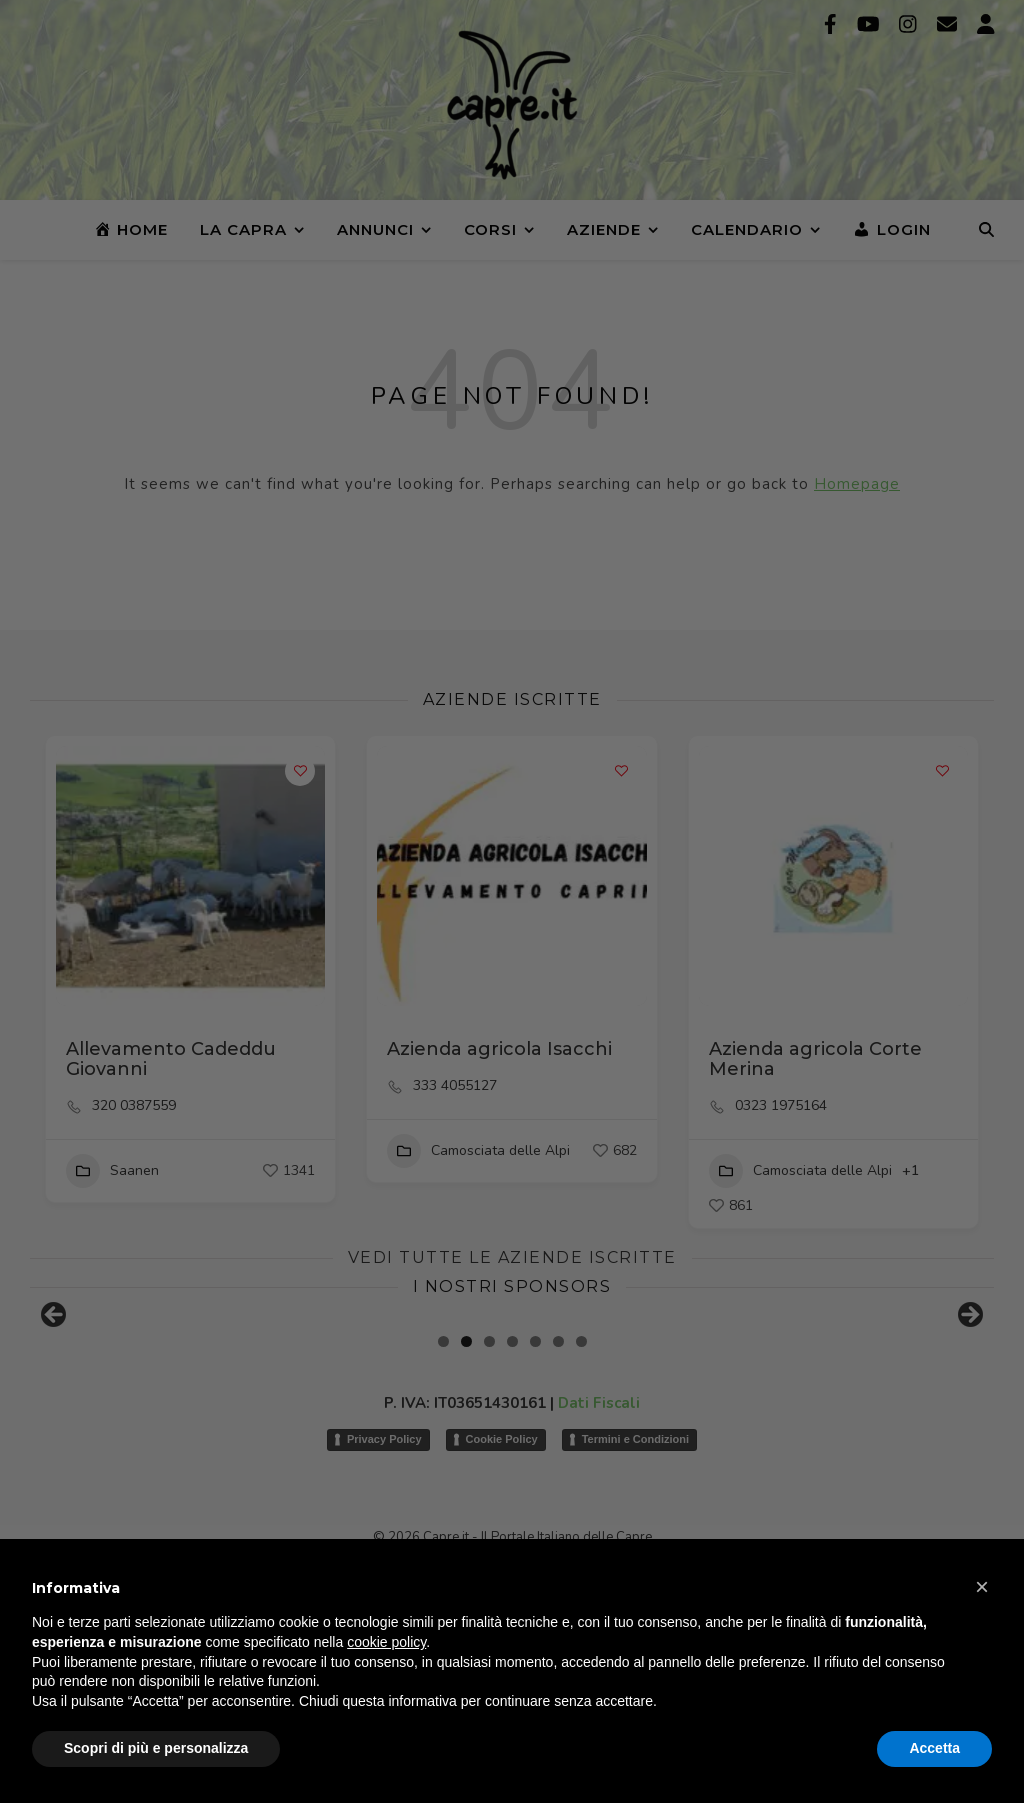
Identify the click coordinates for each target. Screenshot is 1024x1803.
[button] (982, 1587)
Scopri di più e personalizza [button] (156, 1748)
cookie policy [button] (386, 1642)
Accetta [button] (934, 1748)
